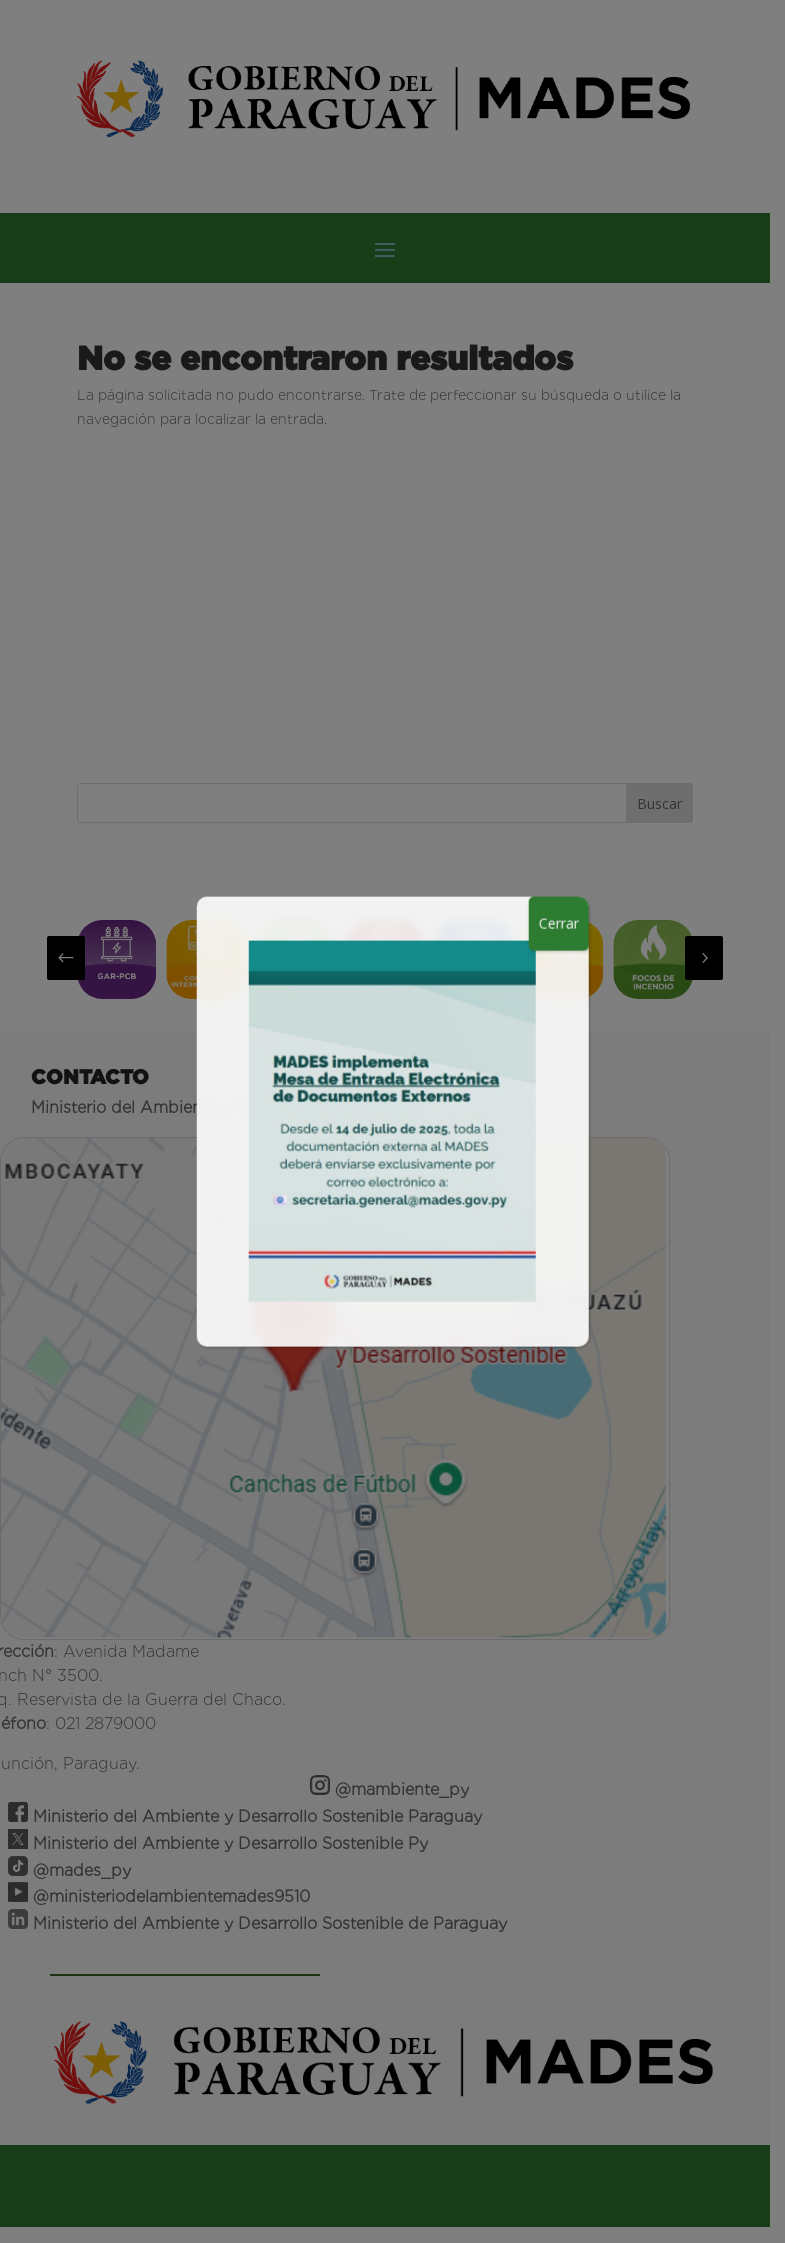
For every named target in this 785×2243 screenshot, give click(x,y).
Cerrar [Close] (559, 922)
